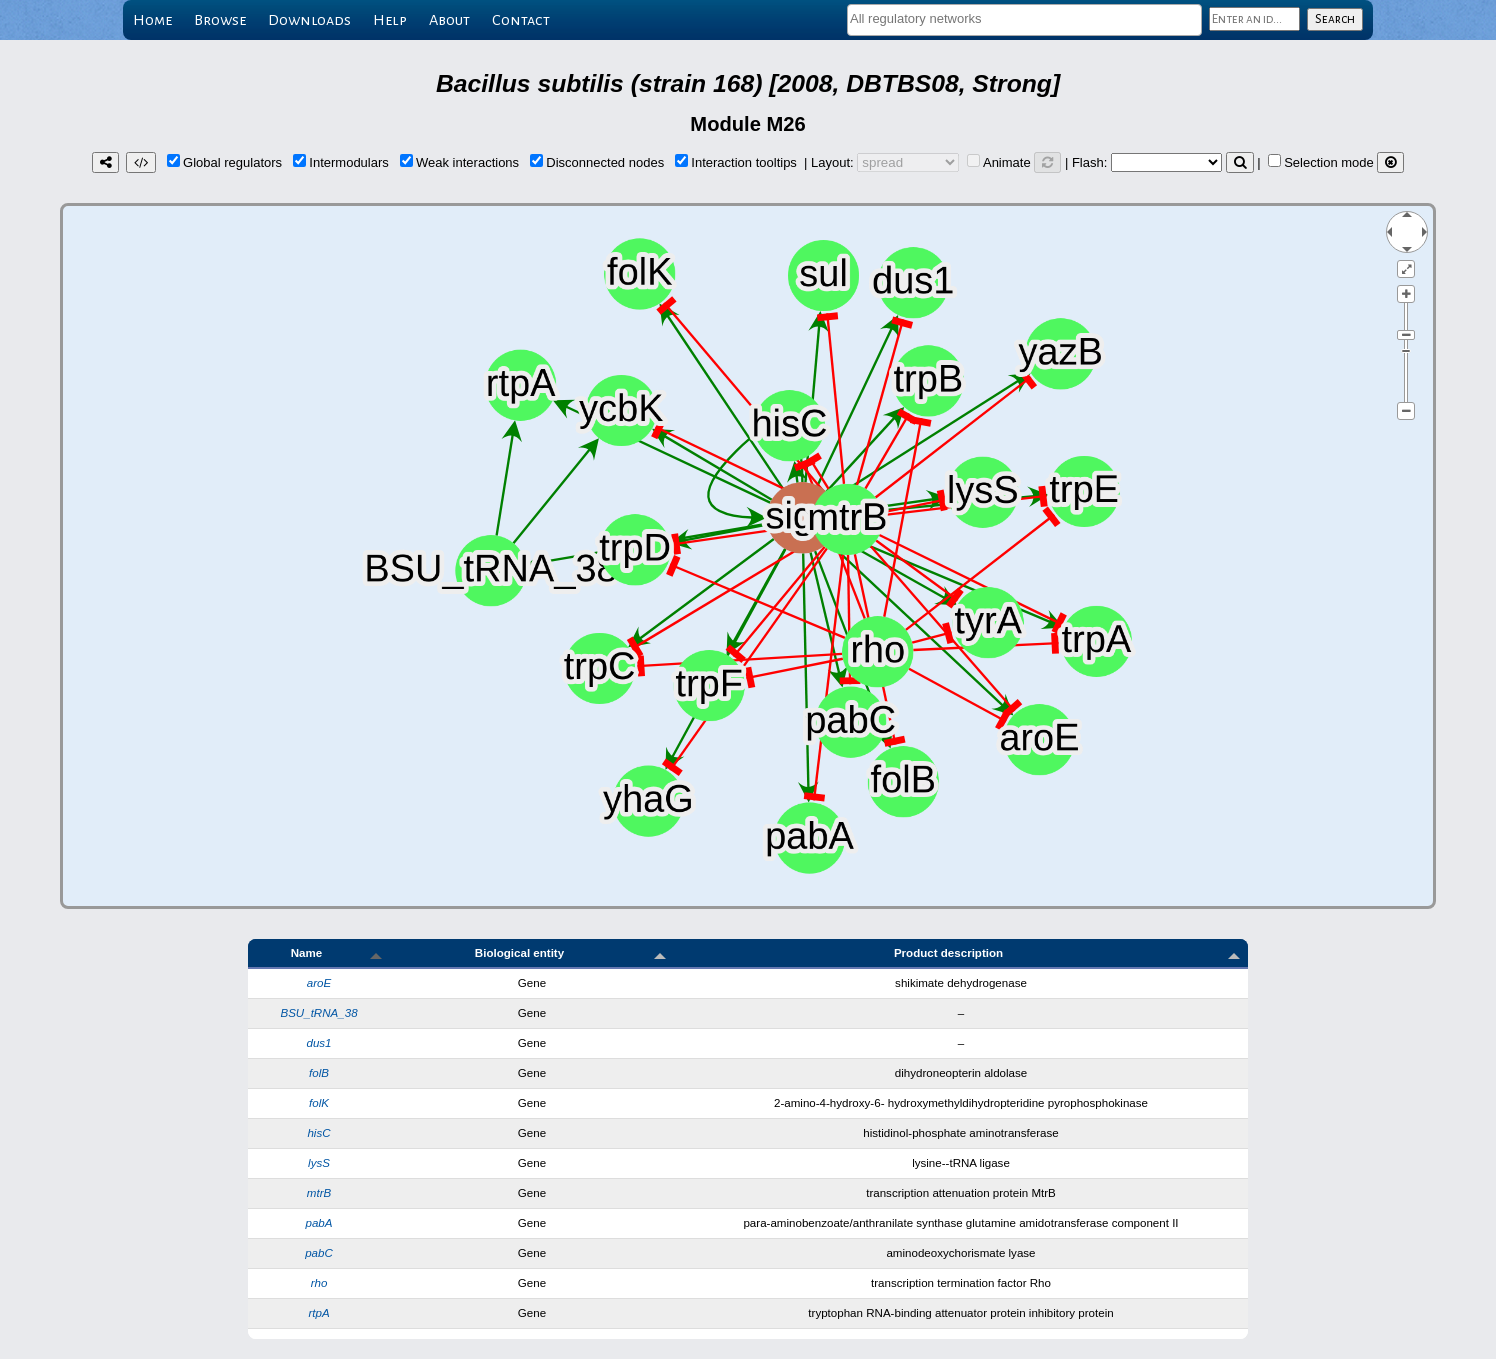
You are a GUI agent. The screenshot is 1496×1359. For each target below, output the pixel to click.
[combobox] (1024, 20)
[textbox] (1024, 18)
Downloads (309, 20)
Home (152, 20)
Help (390, 20)
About (449, 20)
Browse (220, 20)
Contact (521, 20)
